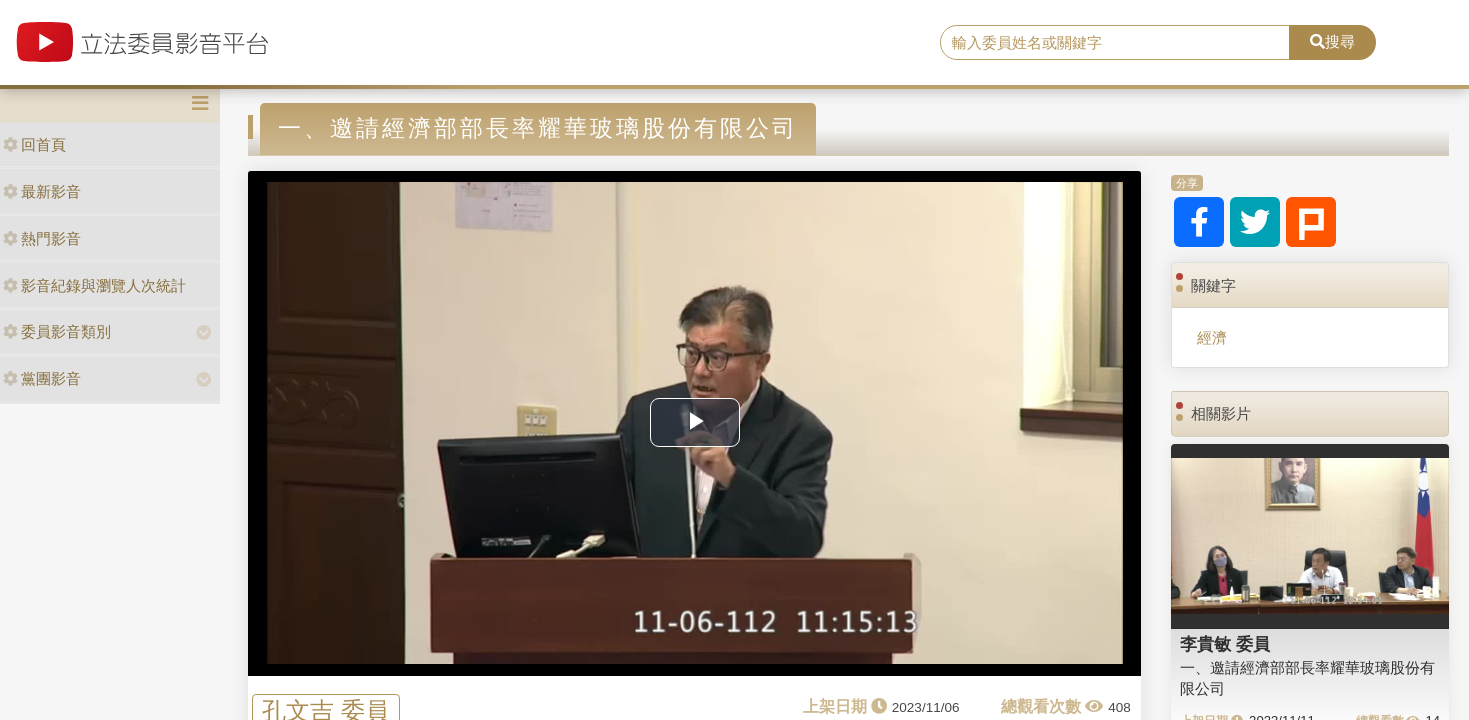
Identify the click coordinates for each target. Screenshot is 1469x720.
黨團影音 (42, 378)
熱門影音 (42, 238)
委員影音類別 (57, 331)
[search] (1115, 43)
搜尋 (1332, 41)
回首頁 (34, 144)
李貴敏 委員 (1225, 644)
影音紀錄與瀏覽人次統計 (94, 285)
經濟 (1212, 337)
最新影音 (42, 191)
